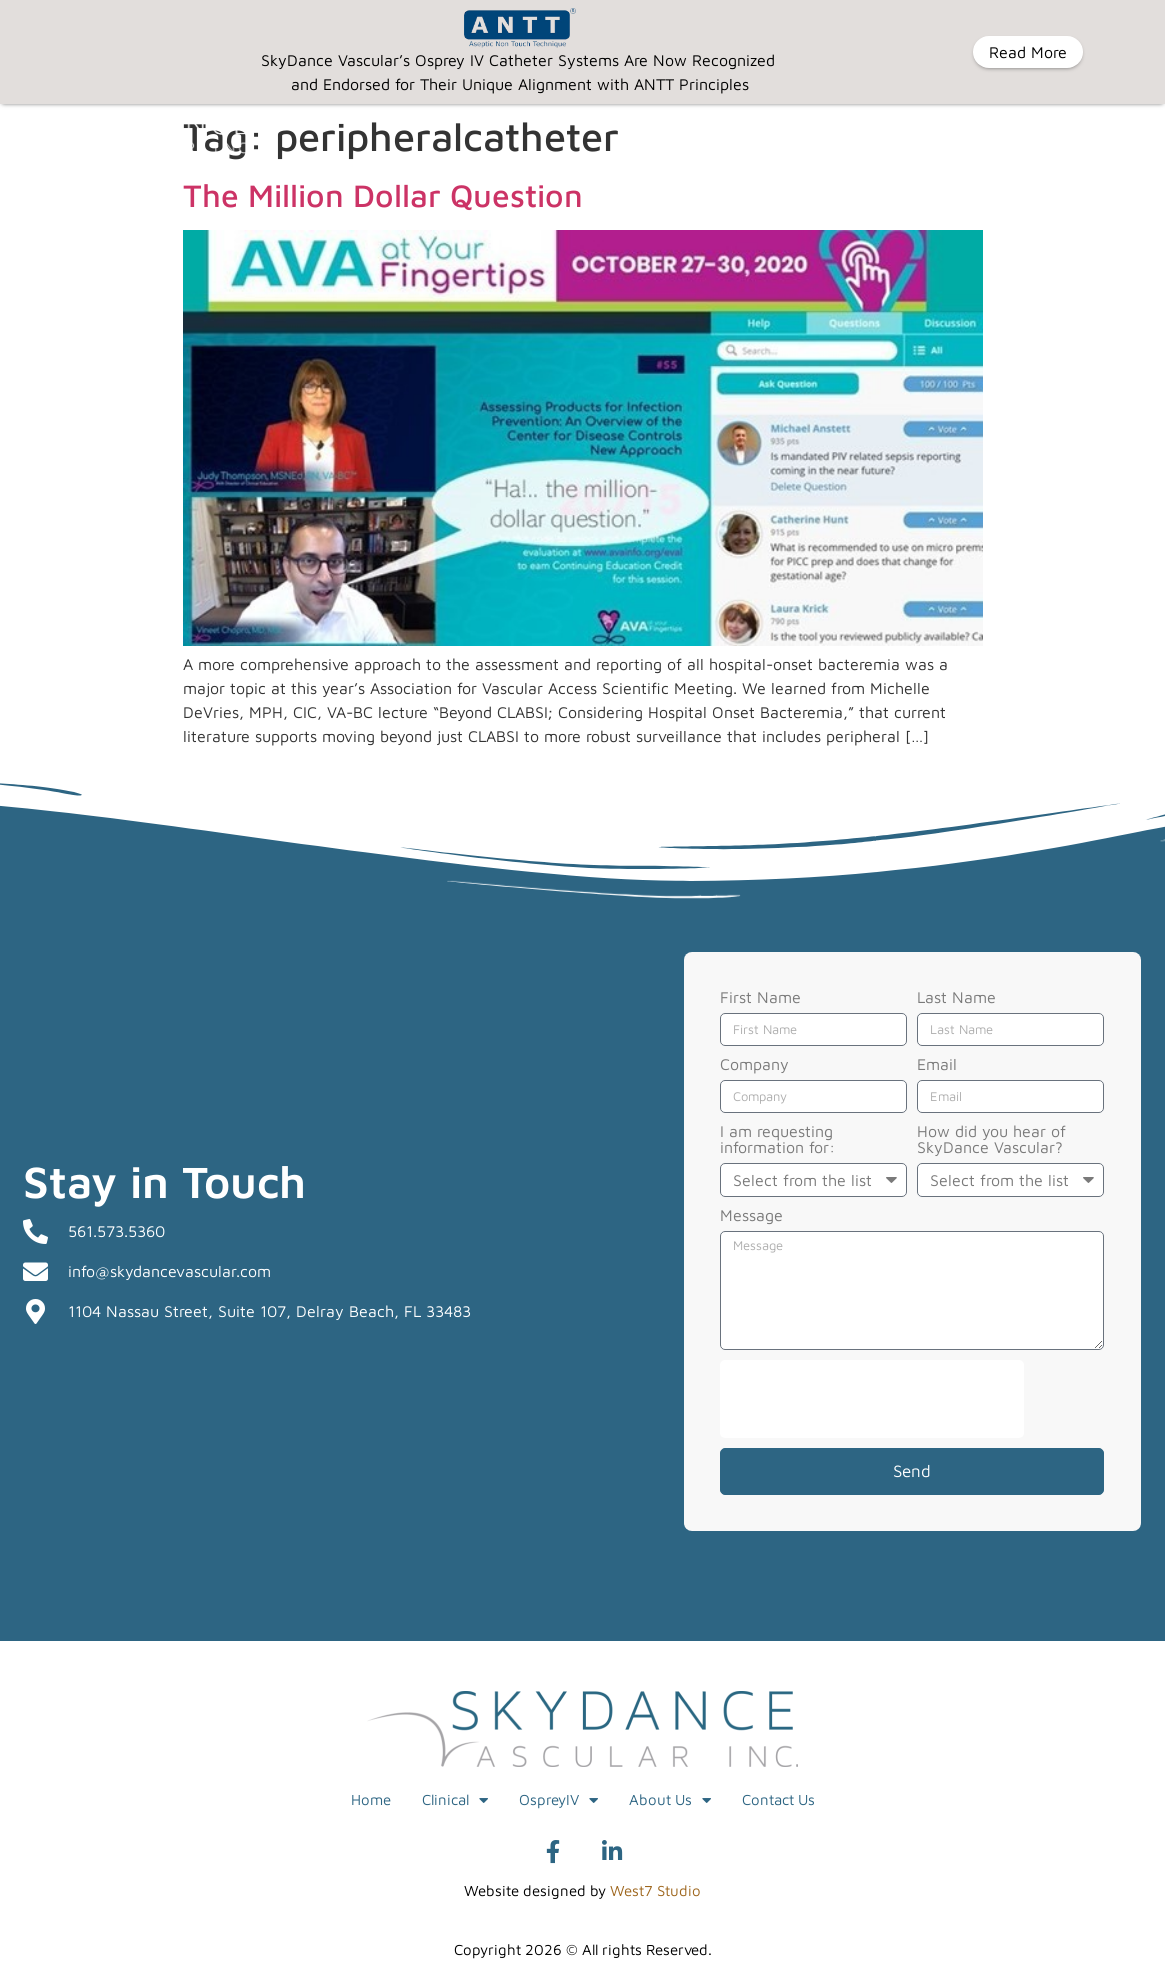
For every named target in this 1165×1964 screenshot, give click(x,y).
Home (371, 1799)
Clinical (455, 1800)
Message (751, 1215)
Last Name (956, 997)
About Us (670, 1800)
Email (937, 1064)
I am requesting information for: (777, 1139)
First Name (760, 997)
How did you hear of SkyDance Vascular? (991, 1139)
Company (754, 1064)
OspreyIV (558, 1800)
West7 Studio (655, 1890)
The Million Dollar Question (383, 195)
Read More (1028, 52)
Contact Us (778, 1799)
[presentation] (872, 1399)
